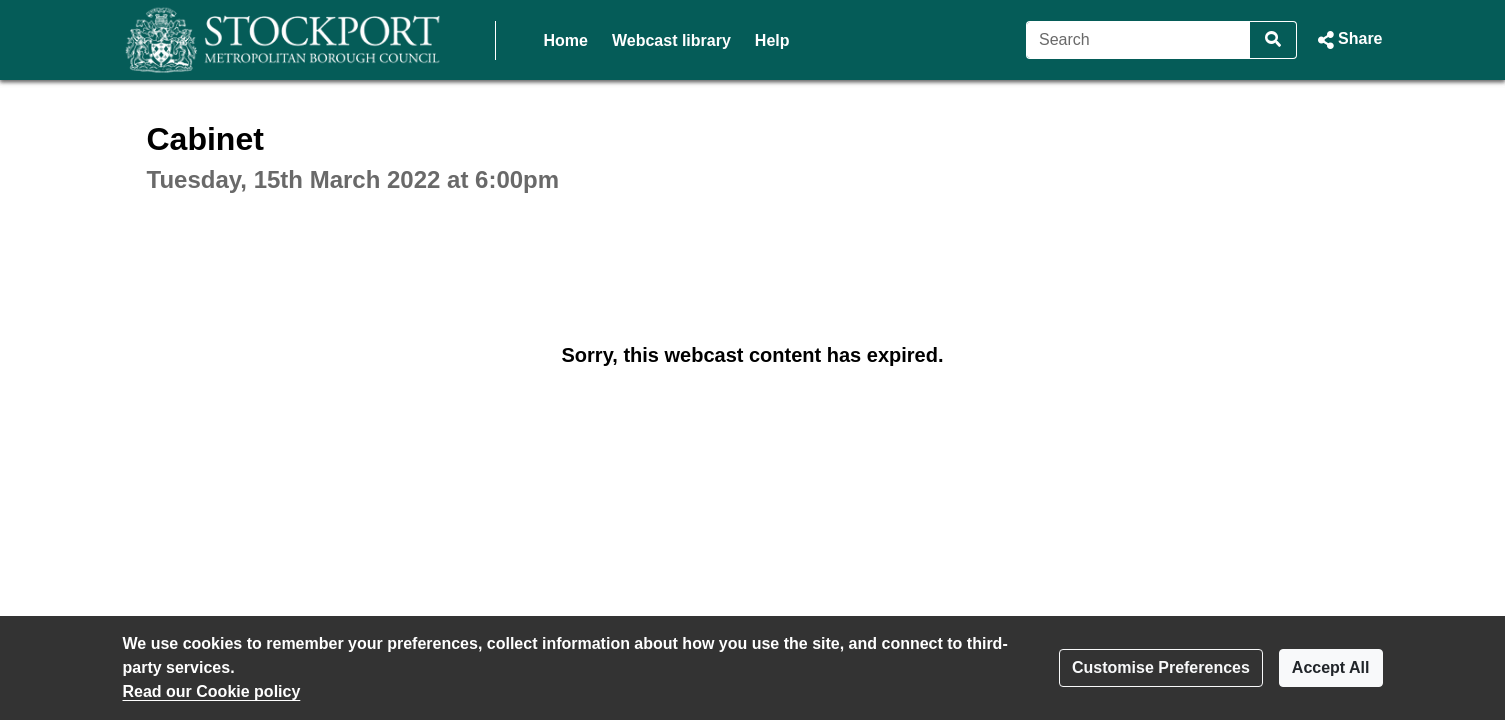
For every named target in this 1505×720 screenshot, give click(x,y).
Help (772, 40)
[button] (1347, 40)
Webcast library (671, 40)
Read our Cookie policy (212, 691)
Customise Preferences (1161, 667)
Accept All (1331, 667)
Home (566, 40)
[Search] (1138, 40)
